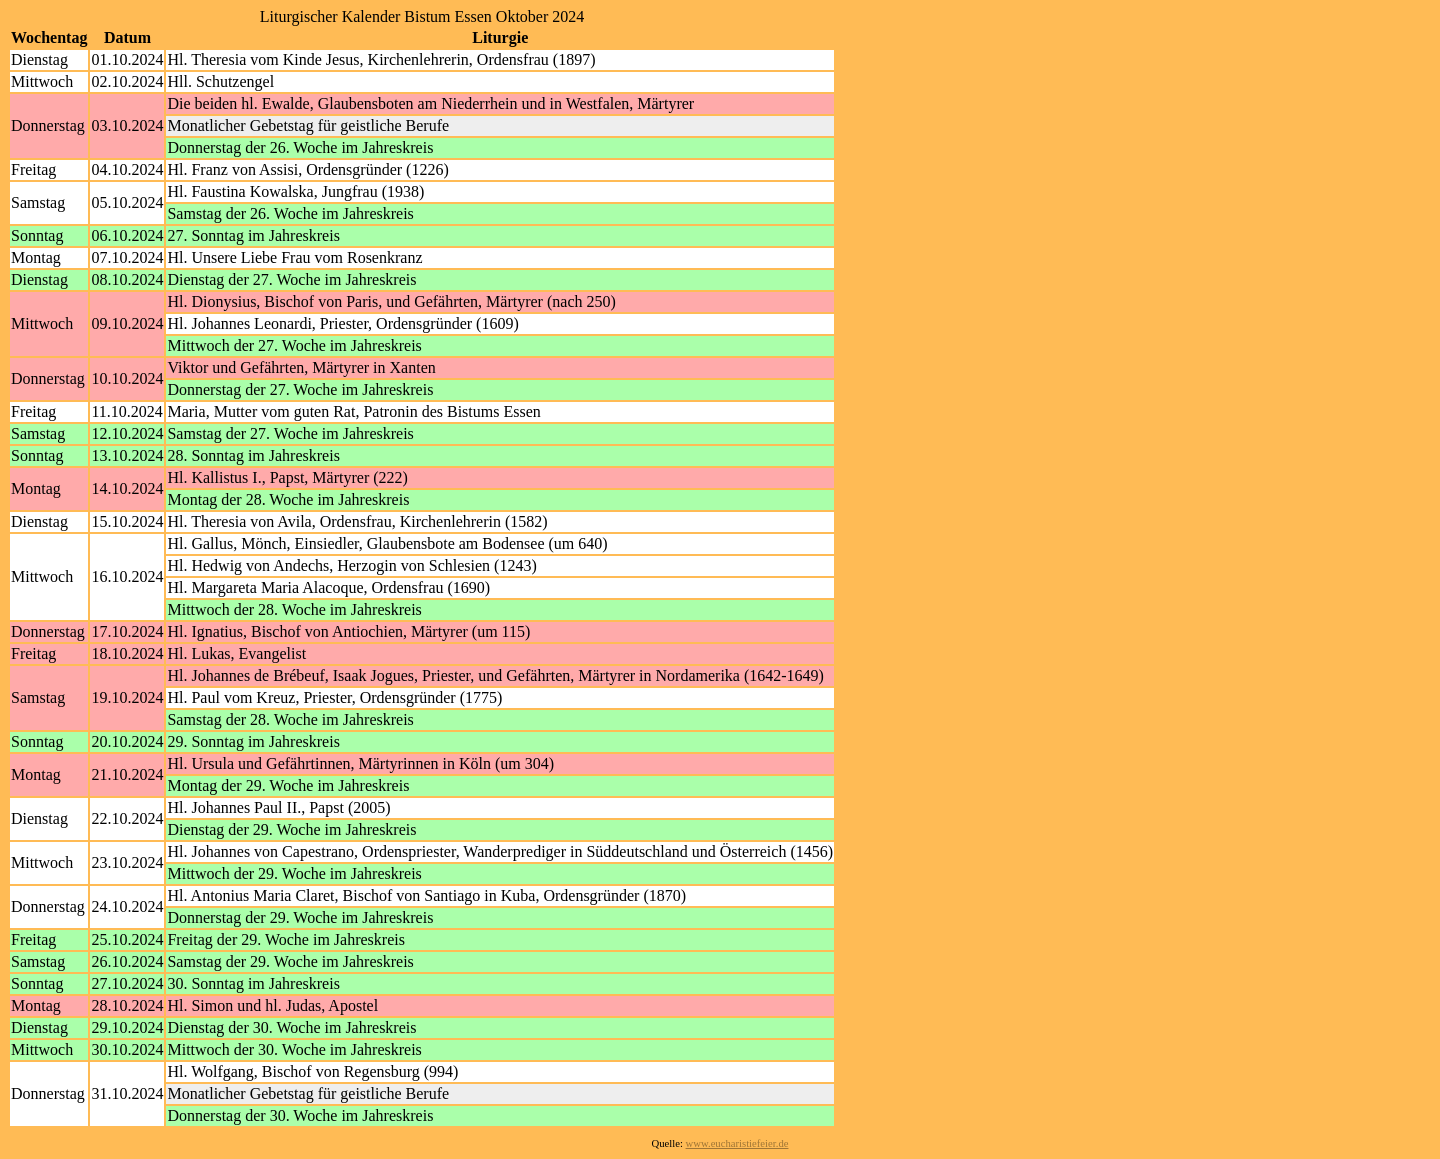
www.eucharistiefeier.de (737, 1143)
